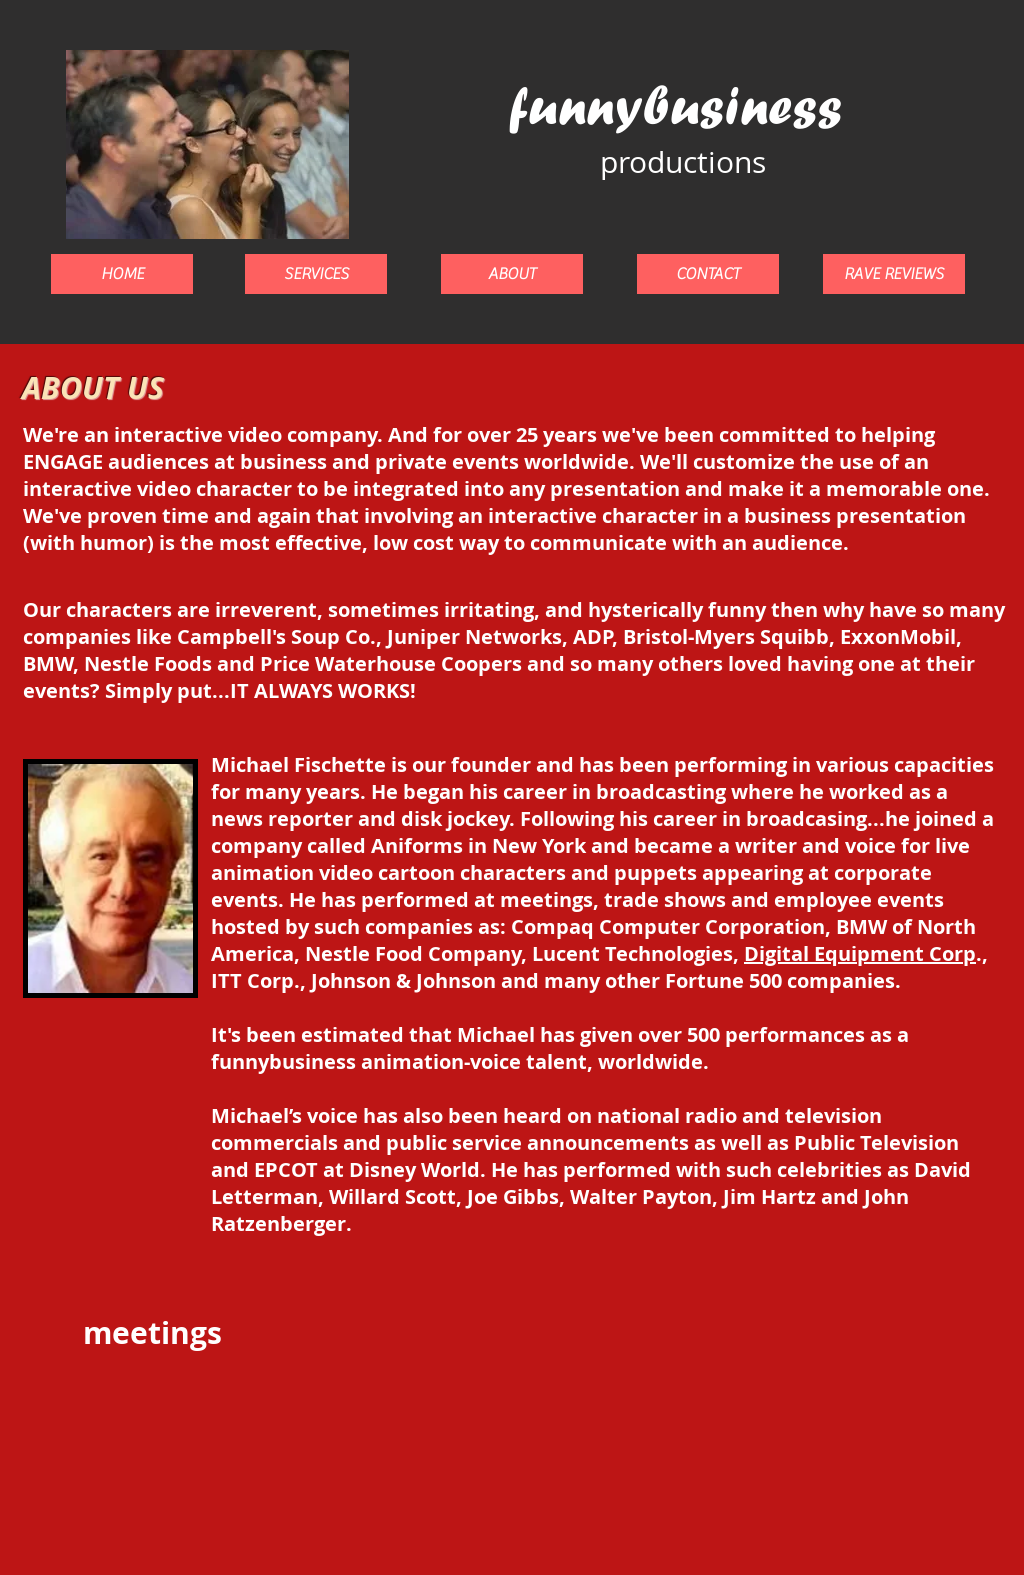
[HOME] (122, 274)
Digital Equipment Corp (860, 953)
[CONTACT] (708, 274)
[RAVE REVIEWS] (894, 274)
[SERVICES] (316, 274)
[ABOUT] (512, 274)
